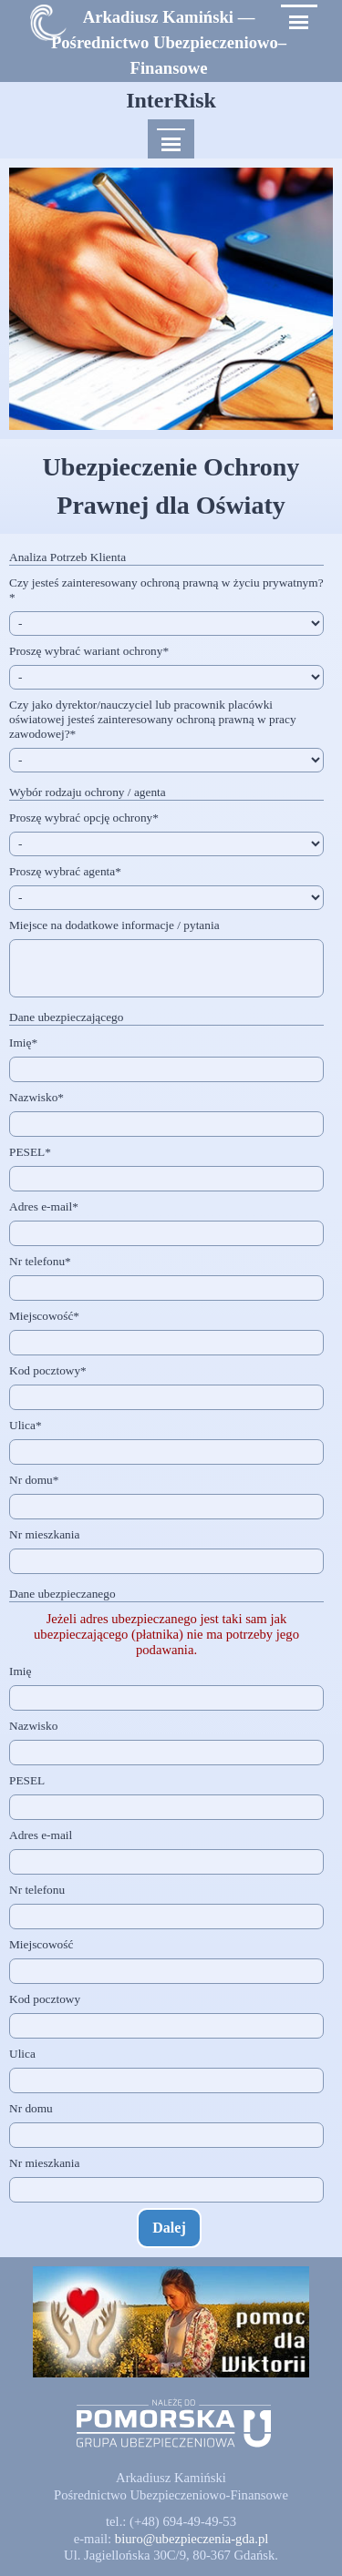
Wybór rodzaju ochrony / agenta (87, 792)
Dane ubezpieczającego (66, 1017)
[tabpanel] (169, 43)
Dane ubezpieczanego (62, 1593)
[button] (192, 2538)
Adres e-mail (43, 1206)
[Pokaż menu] (299, 22)
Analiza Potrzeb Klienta (67, 557)
